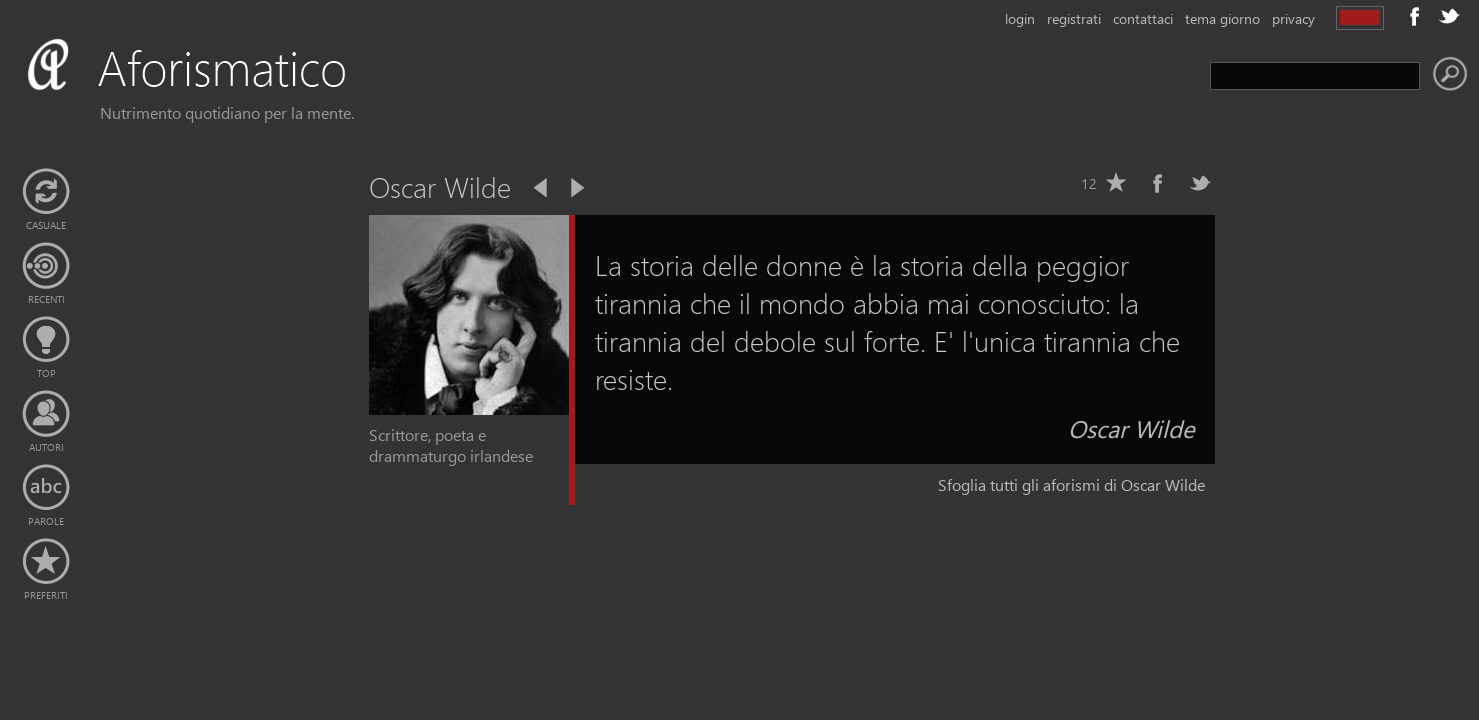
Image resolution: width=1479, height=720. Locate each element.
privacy (1293, 18)
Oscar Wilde (1131, 428)
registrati (1074, 18)
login (1020, 18)
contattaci (1143, 18)
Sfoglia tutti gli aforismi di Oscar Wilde (1071, 484)
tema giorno (1222, 18)
